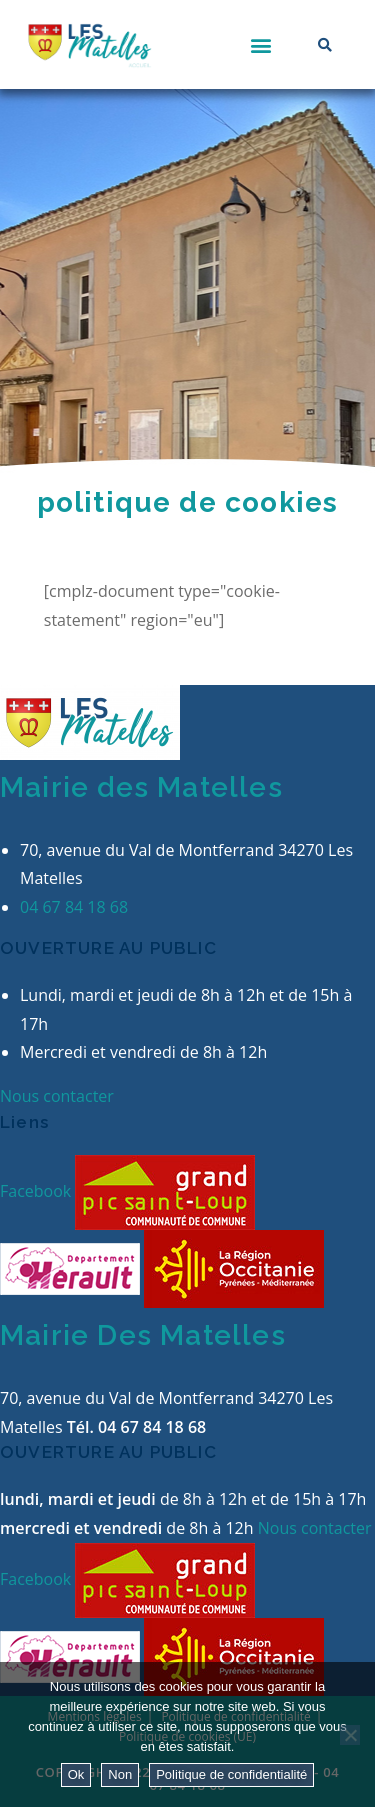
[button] (261, 44)
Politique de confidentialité (231, 1774)
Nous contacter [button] (57, 1096)
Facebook (37, 1191)
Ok (76, 1774)
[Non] (350, 1735)
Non (120, 1774)
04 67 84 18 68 (74, 907)
